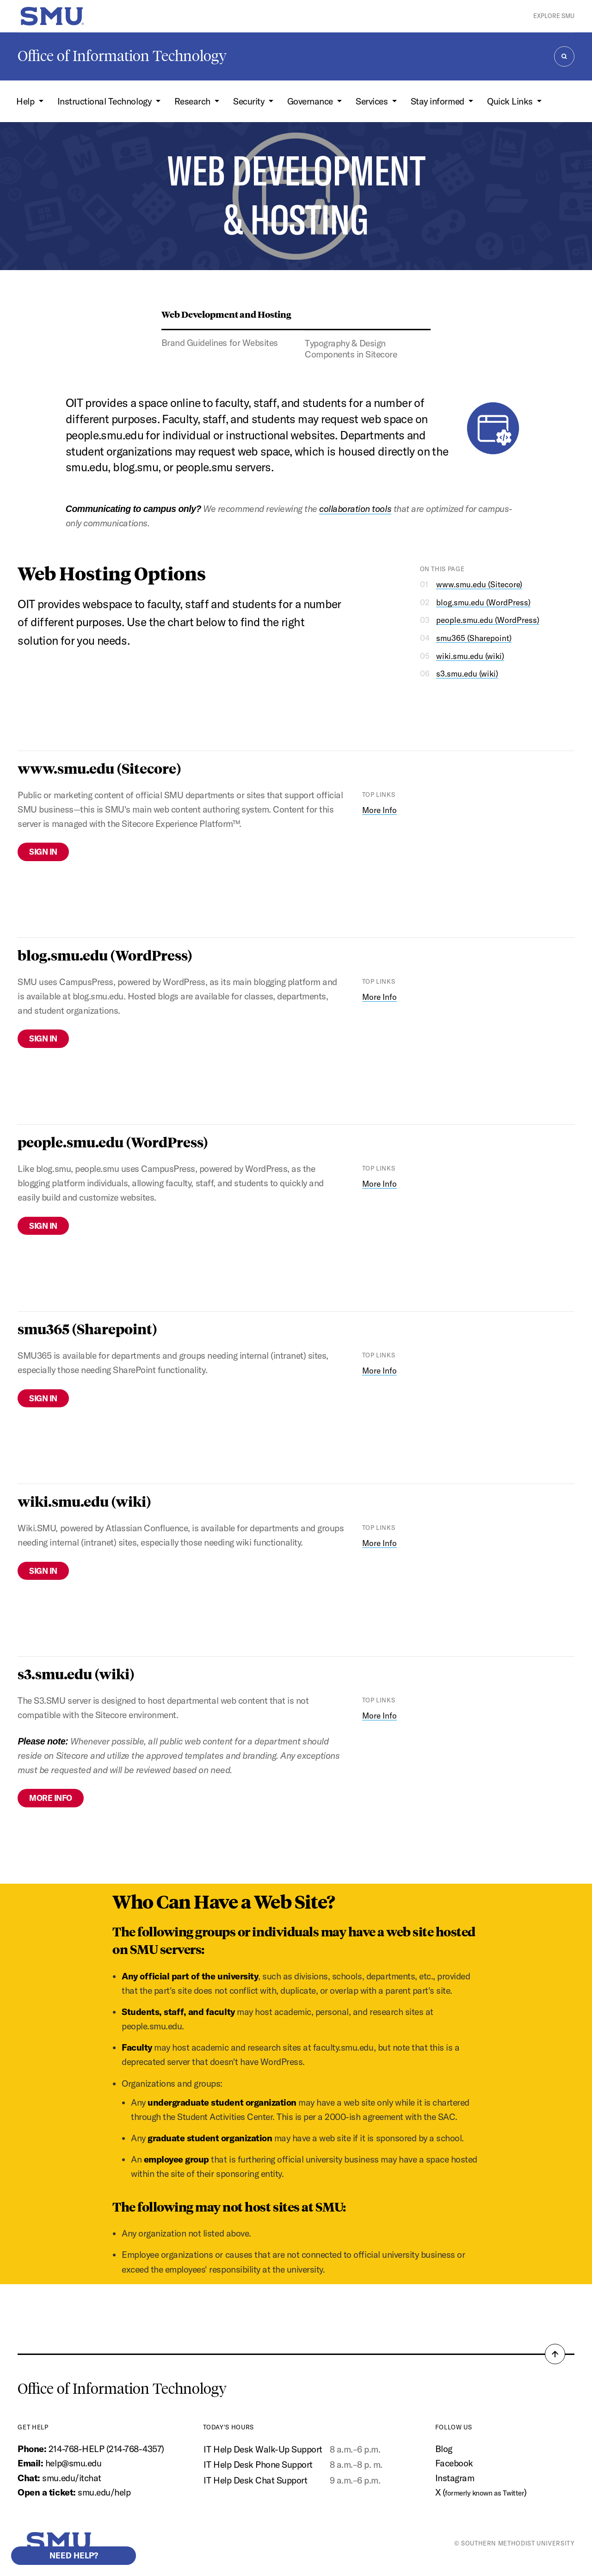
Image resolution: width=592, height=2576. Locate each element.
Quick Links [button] (511, 101)
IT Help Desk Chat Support (255, 2480)
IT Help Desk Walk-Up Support (263, 2449)
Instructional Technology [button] (105, 101)
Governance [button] (311, 101)
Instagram (455, 2478)
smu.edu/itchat (71, 2478)
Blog (443, 2448)
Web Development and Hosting (226, 314)
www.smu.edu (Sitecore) (479, 584)
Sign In (43, 852)
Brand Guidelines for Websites (219, 342)
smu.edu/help (104, 2492)
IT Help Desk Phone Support (258, 2464)
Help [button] (26, 101)
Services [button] (373, 101)
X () (481, 2492)
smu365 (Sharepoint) (474, 638)
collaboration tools (355, 508)
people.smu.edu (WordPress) (487, 620)
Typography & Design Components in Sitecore (351, 349)
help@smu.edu (73, 2463)
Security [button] (249, 101)
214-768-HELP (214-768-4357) (106, 2448)
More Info (379, 810)
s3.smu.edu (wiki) (467, 673)
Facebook (454, 2463)
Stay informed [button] (438, 101)
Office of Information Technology (122, 56)
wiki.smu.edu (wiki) (470, 656)
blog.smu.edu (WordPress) (483, 602)
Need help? (73, 2555)
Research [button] (193, 101)
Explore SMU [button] (553, 15)
